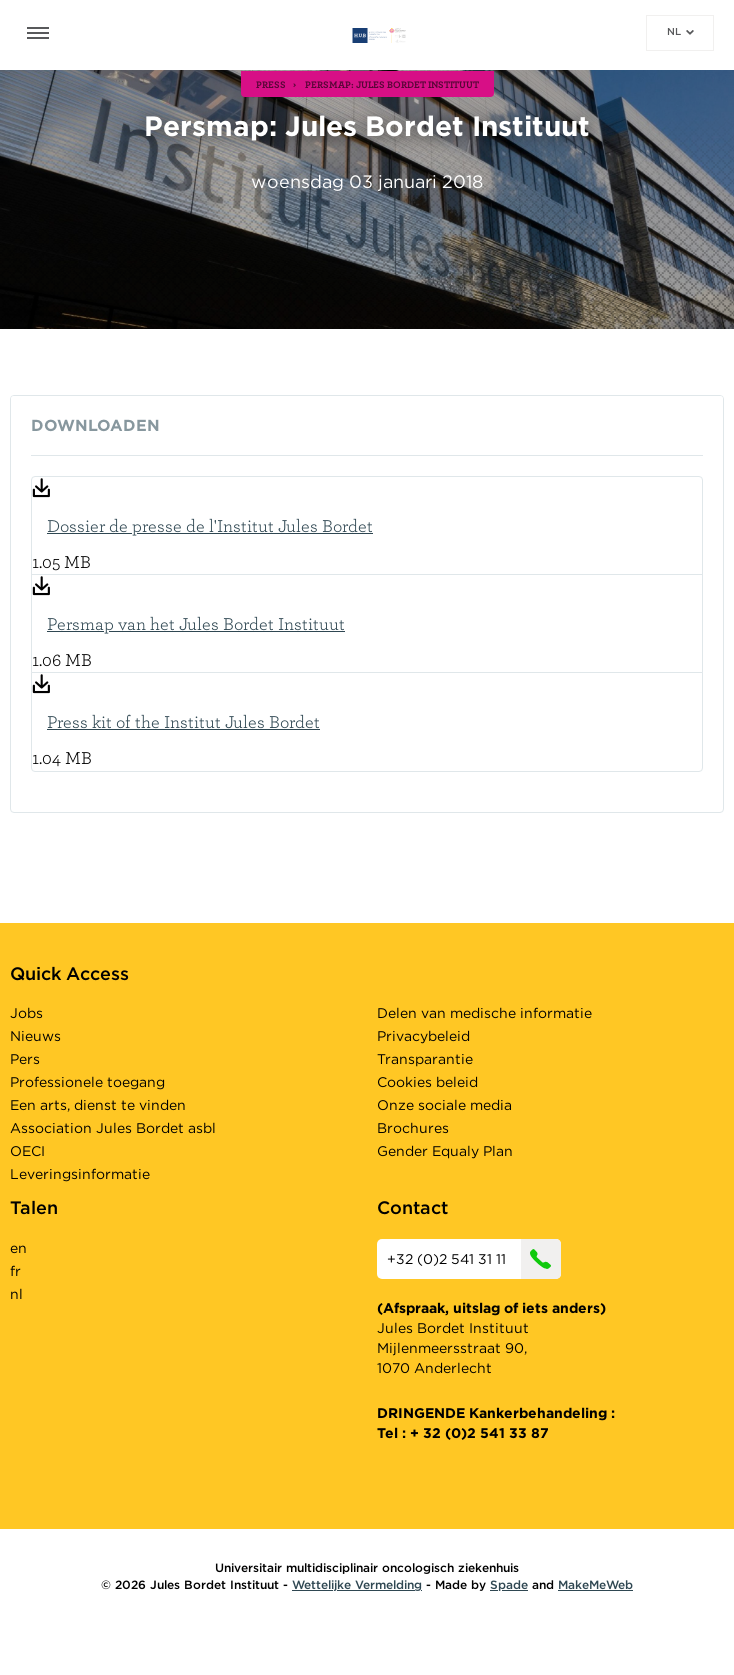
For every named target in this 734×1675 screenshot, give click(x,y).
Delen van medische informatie (484, 1013)
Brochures (413, 1128)
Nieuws (35, 1036)
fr (15, 1271)
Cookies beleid (427, 1082)
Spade (509, 1584)
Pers (25, 1059)
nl (680, 31)
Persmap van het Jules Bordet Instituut (196, 623)
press (271, 84)
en (18, 1248)
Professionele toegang (87, 1082)
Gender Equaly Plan (445, 1151)
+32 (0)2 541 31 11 (474, 1259)
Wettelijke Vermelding (357, 1584)
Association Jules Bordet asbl (113, 1128)
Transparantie (425, 1059)
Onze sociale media (444, 1105)
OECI (27, 1151)
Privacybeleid (423, 1036)
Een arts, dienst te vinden (98, 1105)
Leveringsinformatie (80, 1174)
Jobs (26, 1013)
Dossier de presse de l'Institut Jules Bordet (210, 525)
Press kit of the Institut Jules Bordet (183, 721)
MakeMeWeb (595, 1584)
